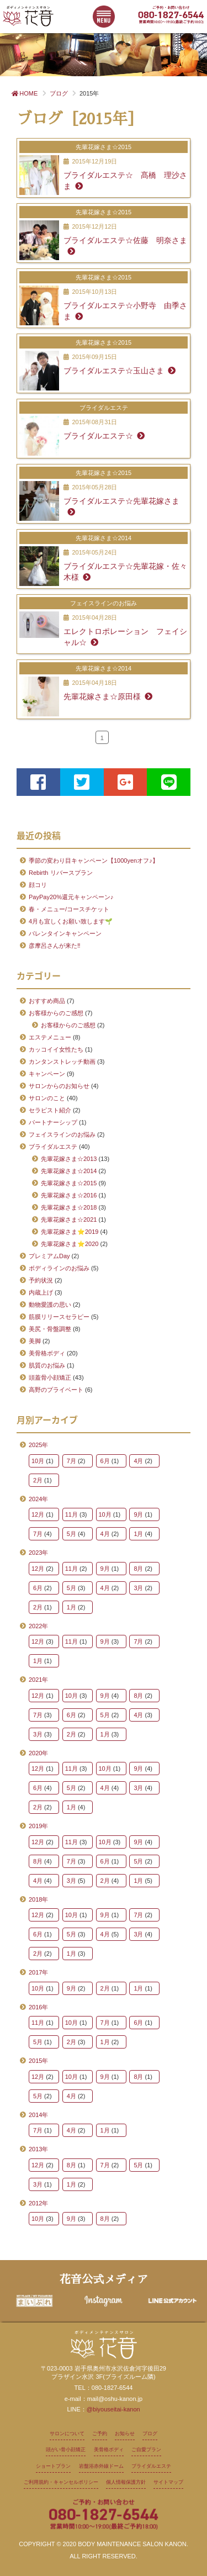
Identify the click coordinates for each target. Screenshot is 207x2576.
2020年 (38, 1753)
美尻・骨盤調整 (50, 1329)
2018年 (38, 1899)
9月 (138, 1514)
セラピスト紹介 (50, 1110)
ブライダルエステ (53, 1146)
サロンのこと (47, 1098)
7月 (71, 1461)
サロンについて (67, 2433)
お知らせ (125, 2433)
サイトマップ (168, 2482)
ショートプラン (53, 2466)
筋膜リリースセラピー (59, 1316)
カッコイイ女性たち (56, 1049)
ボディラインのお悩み (59, 1268)
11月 (71, 1514)
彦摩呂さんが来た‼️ (55, 945)
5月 (71, 1533)
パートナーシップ (53, 1122)
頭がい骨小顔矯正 (66, 2449)
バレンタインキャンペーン (65, 933)
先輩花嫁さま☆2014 (69, 1171)
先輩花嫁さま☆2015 (69, 1183)
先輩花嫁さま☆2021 (69, 1219)
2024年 (38, 1499)
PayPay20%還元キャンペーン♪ (71, 897)
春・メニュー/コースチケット (69, 909)
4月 (138, 1461)
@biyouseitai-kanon (113, 2409)
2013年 (38, 2149)
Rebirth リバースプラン (61, 872)
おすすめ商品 (47, 1000)
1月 (138, 1533)
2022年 (38, 1626)
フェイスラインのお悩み (62, 1134)
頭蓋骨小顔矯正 (50, 1377)
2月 (38, 1480)
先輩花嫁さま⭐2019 (69, 1231)
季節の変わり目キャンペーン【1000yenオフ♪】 (93, 860)
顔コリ (38, 884)
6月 (105, 1461)
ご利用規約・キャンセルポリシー (61, 2482)
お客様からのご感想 (56, 1013)
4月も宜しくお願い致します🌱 (71, 921)
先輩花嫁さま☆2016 (69, 1195)
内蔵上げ (41, 1292)
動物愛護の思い (50, 1304)
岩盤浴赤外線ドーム (101, 2466)
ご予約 (99, 2433)
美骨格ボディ (47, 1353)
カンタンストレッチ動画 (62, 1061)
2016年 (38, 2007)
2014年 (38, 2115)
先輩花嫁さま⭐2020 (69, 1244)
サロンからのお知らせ (59, 1086)
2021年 (38, 1679)
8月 (138, 1568)
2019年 (38, 1826)
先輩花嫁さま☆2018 (69, 1207)
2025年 (38, 1445)
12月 (37, 1514)
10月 (37, 1461)
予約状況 (41, 1280)
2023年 (38, 1552)
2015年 (38, 2060)
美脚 (35, 1341)
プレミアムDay (49, 1256)
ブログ (149, 2433)
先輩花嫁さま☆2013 (69, 1158)
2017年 (38, 1972)
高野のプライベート (56, 1389)
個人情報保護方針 (126, 2482)
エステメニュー (50, 1037)
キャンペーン (47, 1073)
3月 (138, 1588)
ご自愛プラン (146, 2449)
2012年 (38, 2203)
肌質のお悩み (47, 1365)
